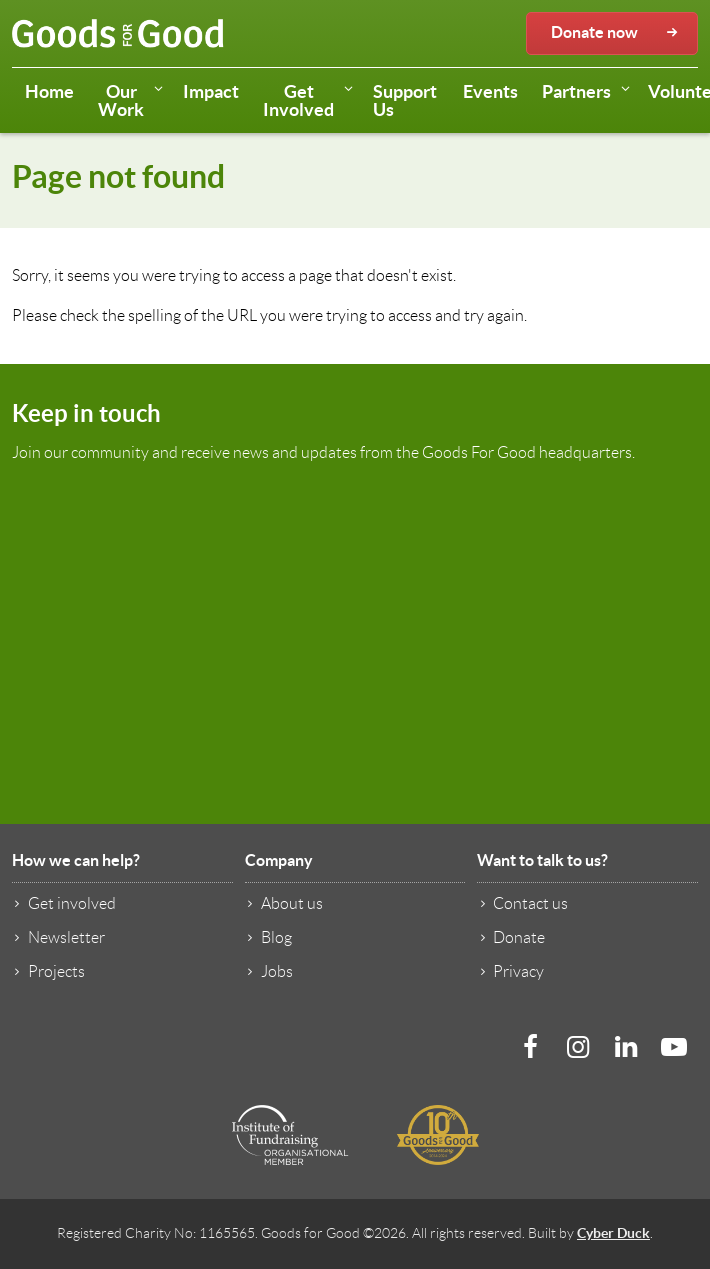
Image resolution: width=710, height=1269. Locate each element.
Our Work (134, 100)
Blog (268, 937)
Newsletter (58, 937)
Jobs (269, 971)
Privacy (510, 971)
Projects (48, 971)
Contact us (522, 903)
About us (284, 903)
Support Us (405, 100)
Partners (589, 93)
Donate (511, 937)
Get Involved (311, 100)
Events (490, 91)
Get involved (64, 903)
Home (49, 91)
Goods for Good (118, 34)
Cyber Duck (613, 1233)
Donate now (617, 32)
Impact (211, 91)
